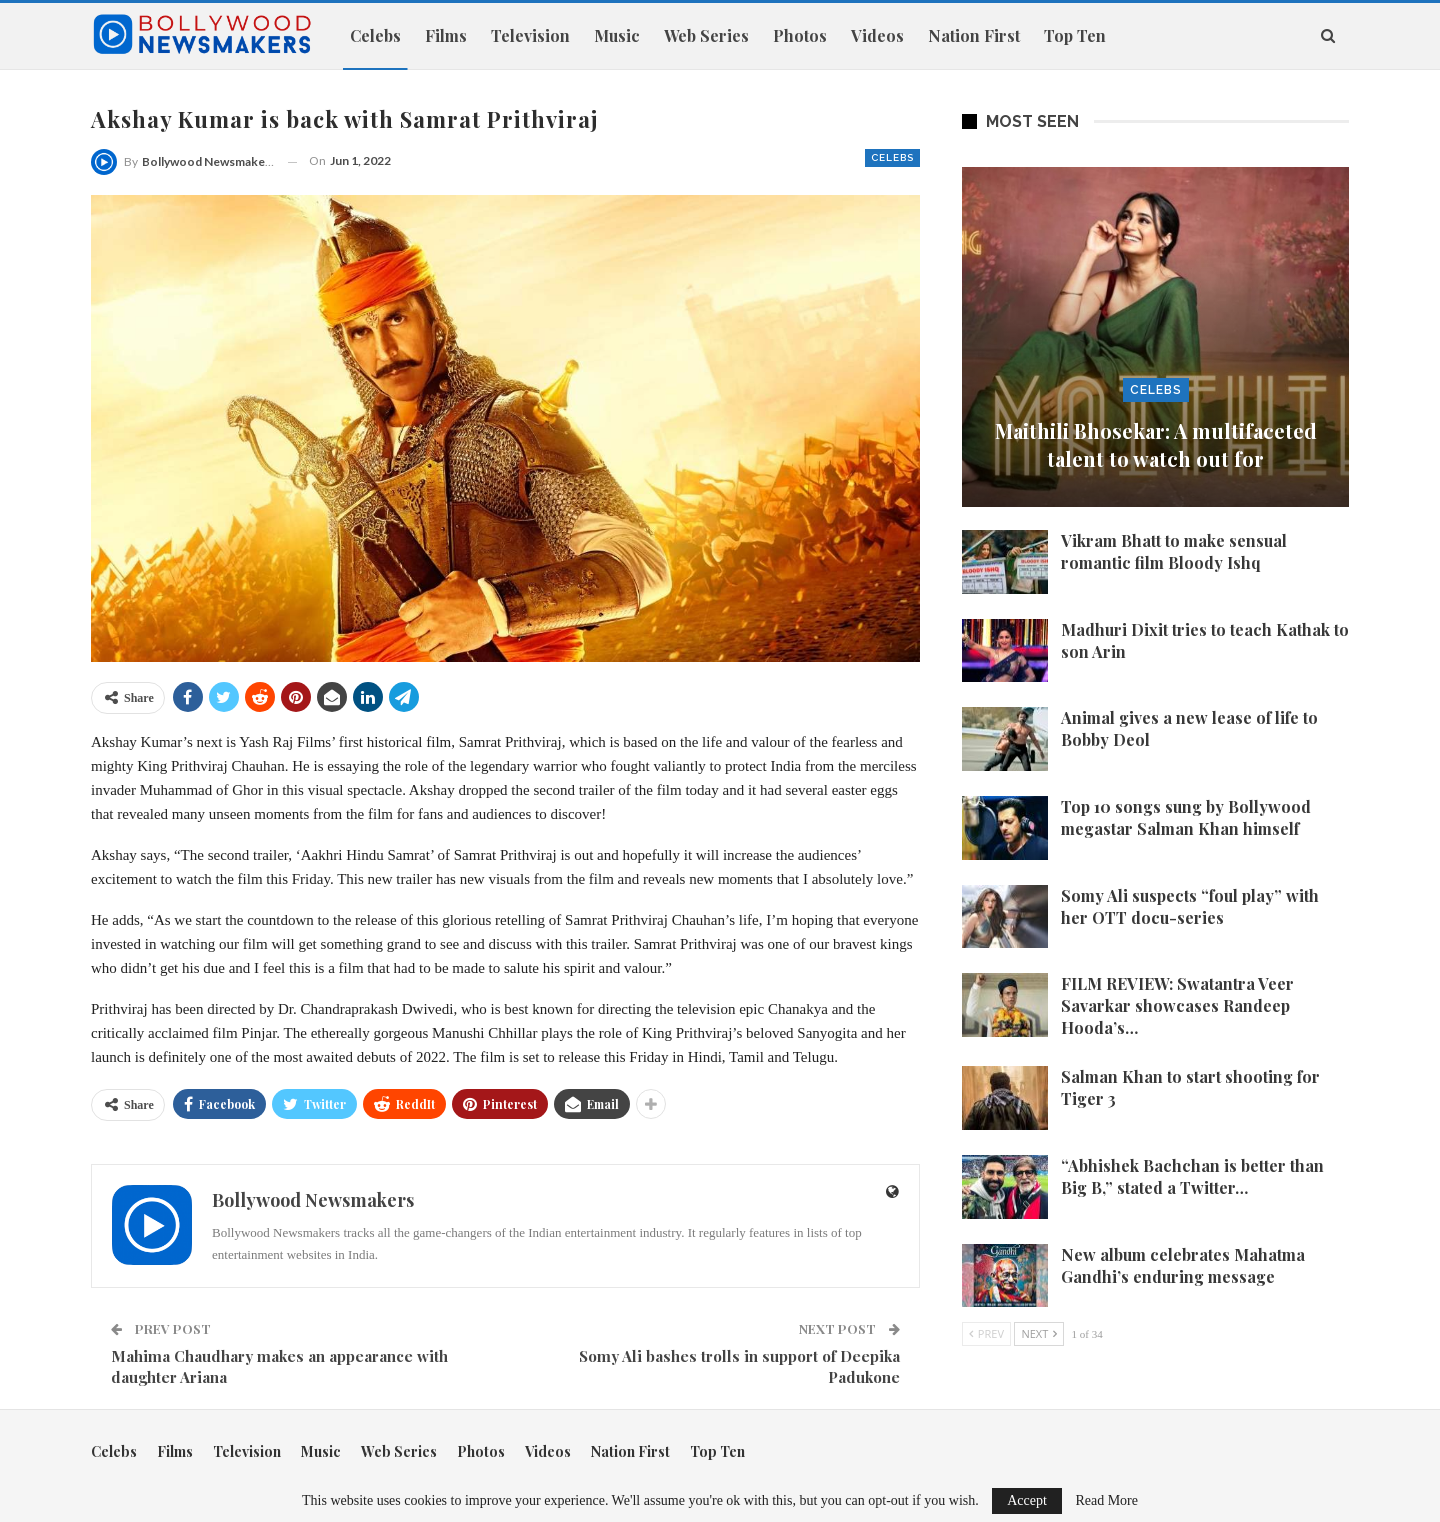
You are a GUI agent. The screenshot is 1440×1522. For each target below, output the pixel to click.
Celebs (375, 35)
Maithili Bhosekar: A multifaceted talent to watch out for (1156, 444)
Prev (986, 1333)
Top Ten (1075, 35)
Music (617, 35)
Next (1039, 1333)
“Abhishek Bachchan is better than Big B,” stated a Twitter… (1192, 1176)
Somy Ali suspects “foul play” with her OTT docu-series (1190, 906)
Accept (1027, 1500)
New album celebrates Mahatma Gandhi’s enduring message (1183, 1265)
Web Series (706, 35)
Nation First (974, 35)
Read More (1106, 1501)
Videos (877, 35)
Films (446, 35)
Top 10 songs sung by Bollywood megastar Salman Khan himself (1186, 817)
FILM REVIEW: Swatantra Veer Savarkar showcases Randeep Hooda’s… (1177, 1005)
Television (530, 35)
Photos (800, 35)
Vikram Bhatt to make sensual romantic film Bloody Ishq (1174, 551)
